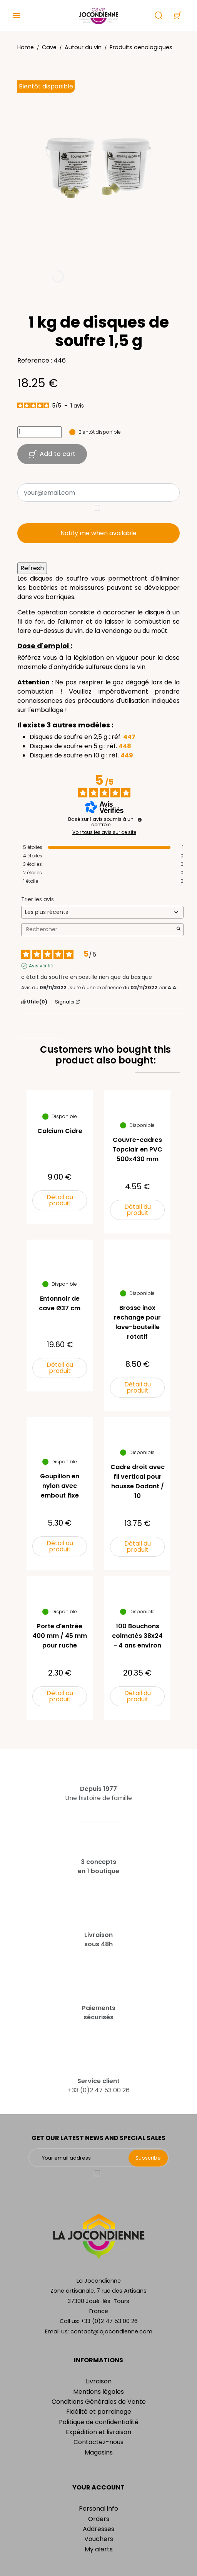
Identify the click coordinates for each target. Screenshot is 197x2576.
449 (126, 755)
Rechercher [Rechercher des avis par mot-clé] (98, 929)
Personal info (98, 2508)
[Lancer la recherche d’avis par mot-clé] (178, 929)
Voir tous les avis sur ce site (104, 832)
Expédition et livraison (98, 2432)
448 (125, 746)
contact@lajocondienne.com (111, 2331)
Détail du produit (60, 1200)
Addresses (98, 2528)
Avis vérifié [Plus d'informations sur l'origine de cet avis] (41, 966)
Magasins (99, 2452)
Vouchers (98, 2538)
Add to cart (52, 453)
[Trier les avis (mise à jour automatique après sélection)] (102, 912)
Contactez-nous (98, 2442)
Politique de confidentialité (99, 2422)
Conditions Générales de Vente (99, 2401)
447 (129, 736)
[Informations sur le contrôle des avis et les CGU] (140, 820)
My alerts (99, 2549)
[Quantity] (39, 432)
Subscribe (148, 2158)
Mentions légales (98, 2391)
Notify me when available (98, 533)
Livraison (99, 2381)
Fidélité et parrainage (98, 2411)
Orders (98, 2518)
